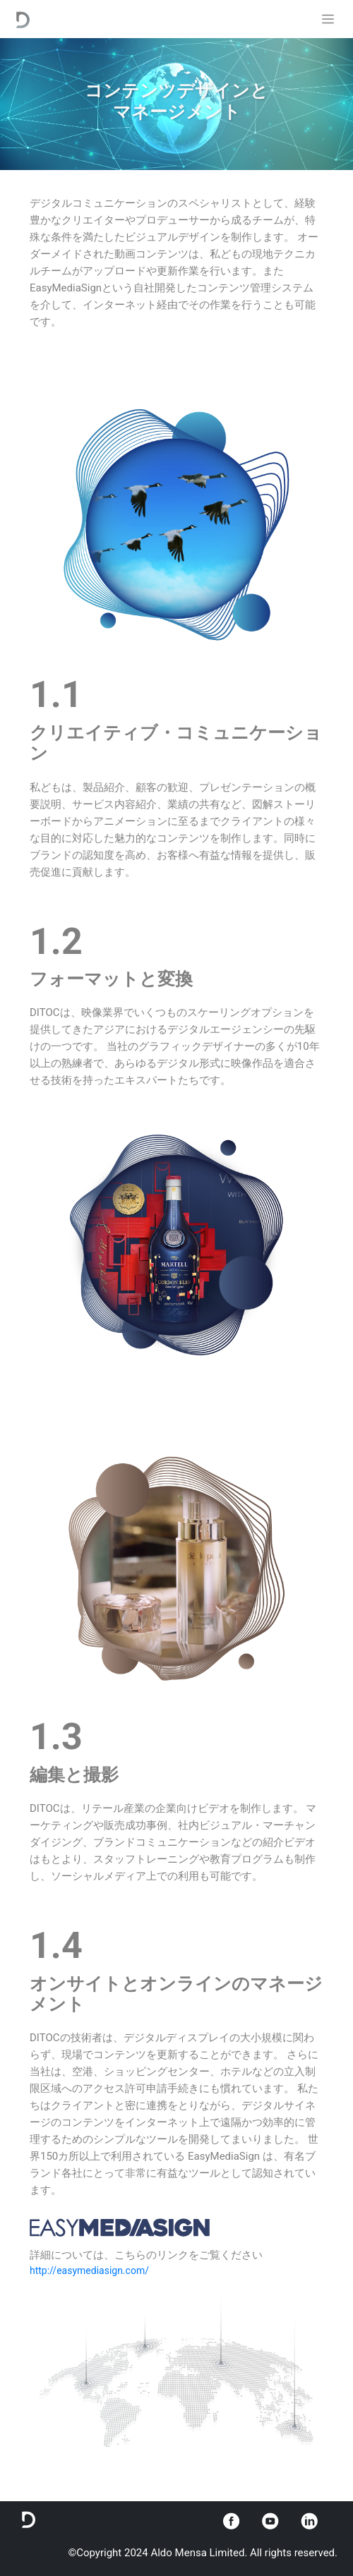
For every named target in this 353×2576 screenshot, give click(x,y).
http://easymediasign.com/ (89, 2270)
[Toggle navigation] (327, 19)
